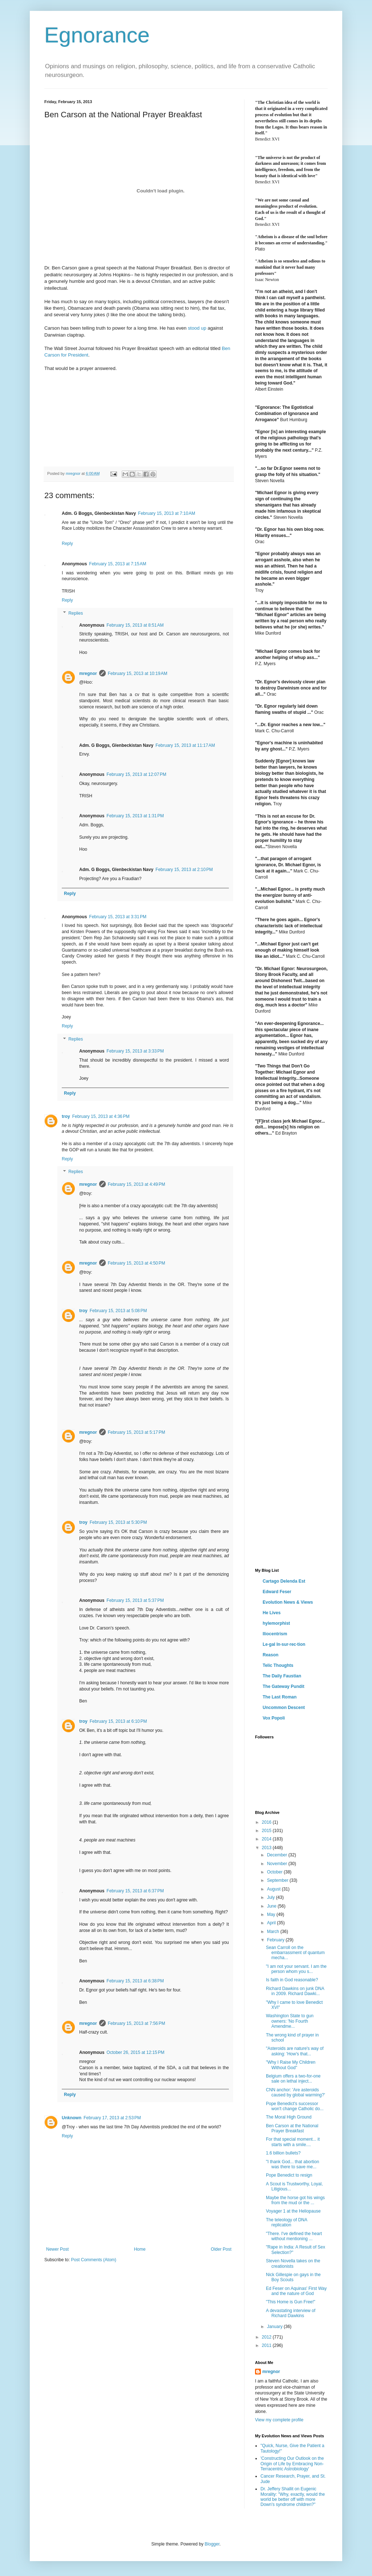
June (272, 1906)
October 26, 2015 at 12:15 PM (135, 2052)
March (273, 1931)
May (271, 1914)
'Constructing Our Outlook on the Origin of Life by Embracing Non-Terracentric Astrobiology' (292, 2463)
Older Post (221, 2249)
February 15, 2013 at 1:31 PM (135, 815)
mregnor (88, 673)
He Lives (271, 1612)
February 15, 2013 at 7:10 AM (166, 513)
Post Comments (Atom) (93, 2259)
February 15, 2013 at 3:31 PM (117, 916)
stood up (197, 328)
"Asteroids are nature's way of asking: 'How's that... (295, 2051)
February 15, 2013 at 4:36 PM (101, 1116)
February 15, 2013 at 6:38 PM (135, 1980)
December (277, 1854)
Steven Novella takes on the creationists (293, 2263)
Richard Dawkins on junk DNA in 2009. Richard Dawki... (295, 1991)
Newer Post (57, 2249)
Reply (67, 543)
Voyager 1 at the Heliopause (293, 2211)
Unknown (71, 2117)
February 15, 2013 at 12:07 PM (136, 774)
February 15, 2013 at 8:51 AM (134, 625)
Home (140, 2249)
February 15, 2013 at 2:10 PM (184, 869)
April (272, 1922)
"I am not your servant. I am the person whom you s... (296, 1969)
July (271, 1897)
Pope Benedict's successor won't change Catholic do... (295, 2106)
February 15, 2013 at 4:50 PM (136, 1263)
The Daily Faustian (282, 1675)
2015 (267, 1830)
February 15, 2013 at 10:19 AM (137, 673)
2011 (267, 2345)
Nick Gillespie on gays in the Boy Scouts (293, 2277)
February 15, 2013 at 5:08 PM (118, 1310)
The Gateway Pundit (283, 1686)
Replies (75, 613)
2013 (267, 1847)
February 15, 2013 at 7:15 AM (117, 563)
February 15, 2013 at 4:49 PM (136, 1184)
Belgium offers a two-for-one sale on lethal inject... (293, 2079)
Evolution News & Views (288, 1602)
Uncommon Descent (284, 1707)
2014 (267, 1839)
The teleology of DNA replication (286, 2222)
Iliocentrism (275, 1633)
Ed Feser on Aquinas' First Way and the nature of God (296, 2291)
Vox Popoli (274, 1718)
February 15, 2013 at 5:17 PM (136, 1432)
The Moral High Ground (288, 2117)
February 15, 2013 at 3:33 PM (135, 1051)
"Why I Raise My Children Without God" (290, 2065)
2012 (267, 2337)
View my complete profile (279, 2419)
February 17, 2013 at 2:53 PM (112, 2117)
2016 (267, 1822)
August (274, 1889)
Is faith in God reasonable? (292, 1979)
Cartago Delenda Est (284, 1581)
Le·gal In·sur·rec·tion (284, 1644)
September (278, 1880)
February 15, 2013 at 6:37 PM (135, 1890)
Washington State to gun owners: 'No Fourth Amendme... (290, 2021)
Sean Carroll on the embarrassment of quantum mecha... (295, 1953)
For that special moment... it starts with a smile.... (293, 2142)
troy (66, 1116)
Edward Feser (277, 1591)
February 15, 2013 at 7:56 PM (136, 2023)
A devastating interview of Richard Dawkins (290, 2313)
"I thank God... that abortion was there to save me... (292, 2164)
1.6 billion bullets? (283, 2153)
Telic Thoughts (278, 1665)
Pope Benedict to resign (289, 2175)
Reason (270, 1654)
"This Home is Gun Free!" (290, 2301)
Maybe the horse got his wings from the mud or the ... (295, 2200)
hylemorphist (276, 1623)
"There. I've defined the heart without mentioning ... (294, 2236)
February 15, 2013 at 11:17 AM (185, 745)
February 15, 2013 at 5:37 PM (135, 1600)
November (277, 1863)
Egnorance (97, 35)
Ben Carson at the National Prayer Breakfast (292, 2128)
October (275, 1872)
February (276, 1939)
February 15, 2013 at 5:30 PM (118, 1522)
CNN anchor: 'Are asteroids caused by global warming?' (295, 2092)
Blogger (212, 2544)
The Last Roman (279, 1697)
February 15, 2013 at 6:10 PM (118, 1721)
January (275, 2326)
